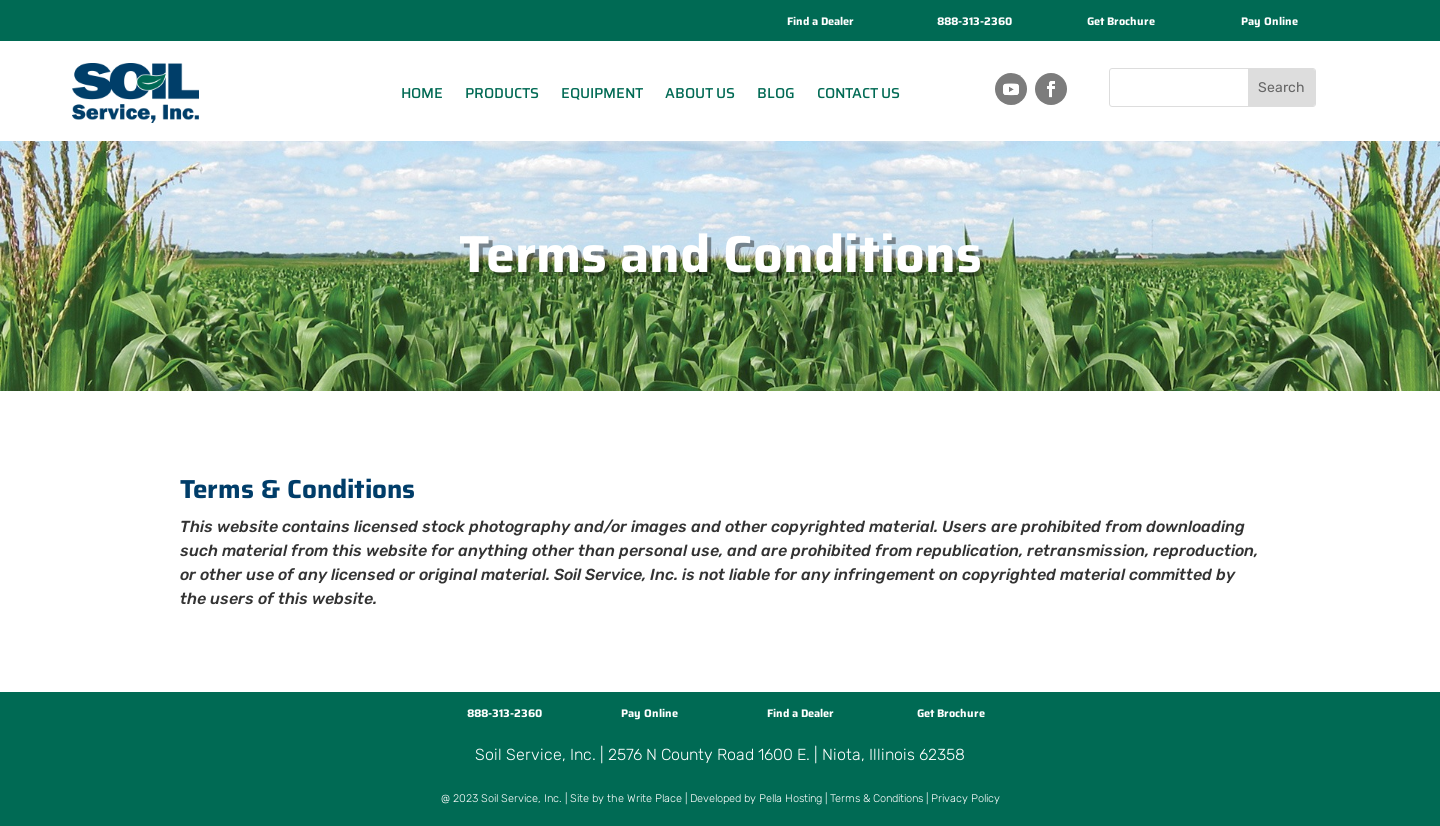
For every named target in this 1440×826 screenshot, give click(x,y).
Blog (776, 93)
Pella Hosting (790, 798)
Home (422, 93)
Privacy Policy (965, 798)
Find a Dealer (820, 21)
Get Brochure (1121, 21)
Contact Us (858, 93)
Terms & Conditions (876, 798)
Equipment (602, 93)
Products (502, 93)
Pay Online (1269, 21)
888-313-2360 (974, 21)
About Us (700, 93)
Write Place (654, 798)
